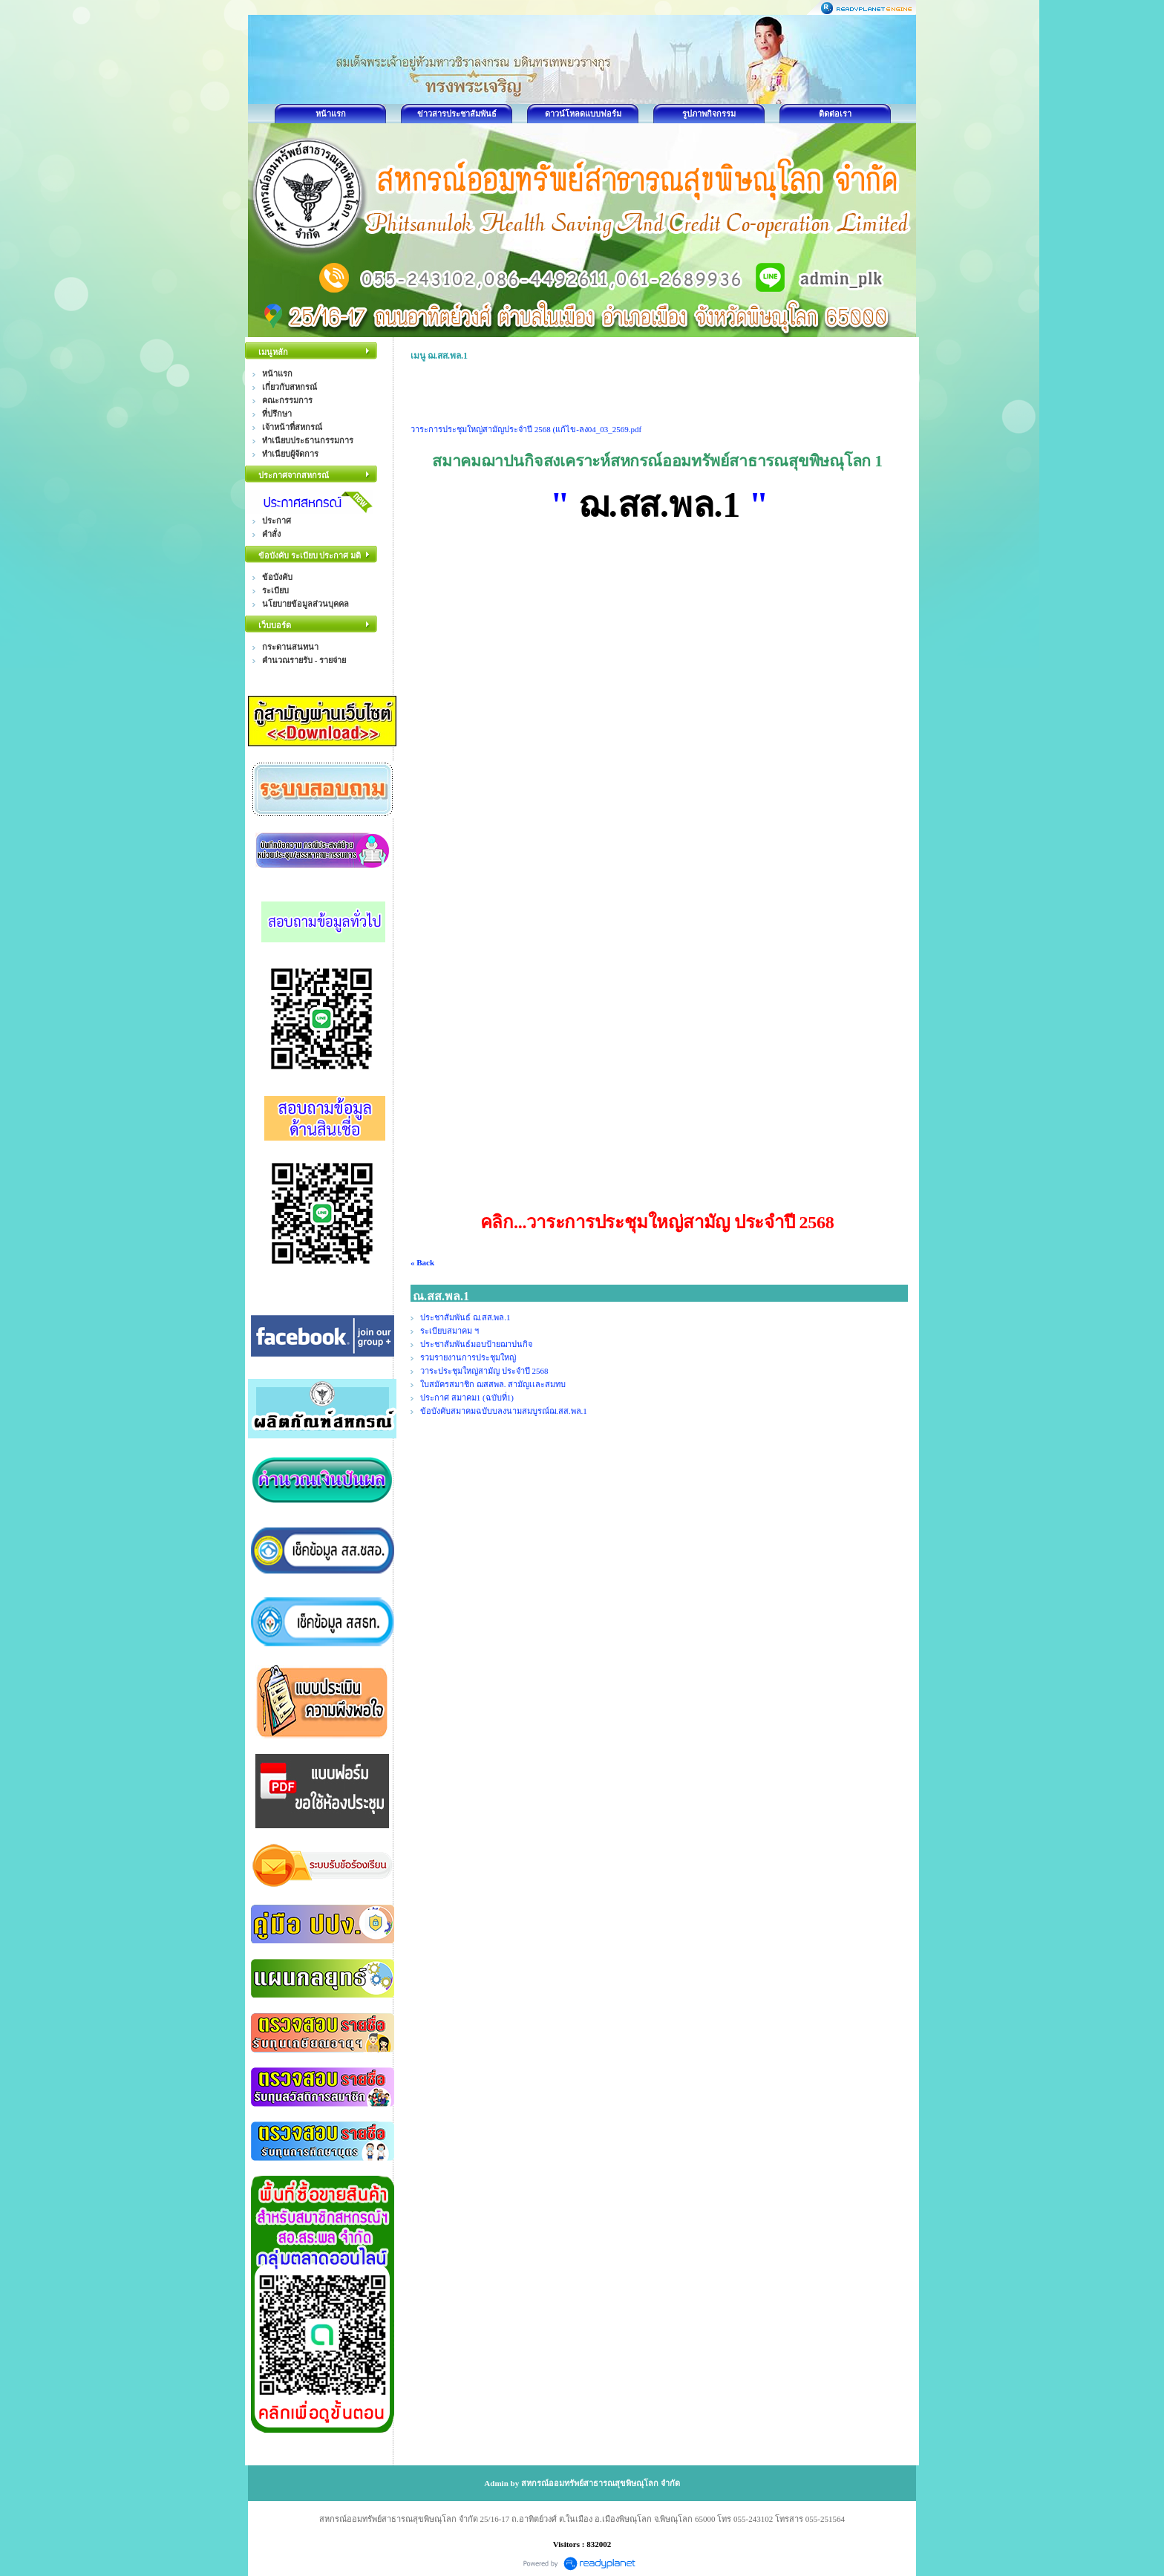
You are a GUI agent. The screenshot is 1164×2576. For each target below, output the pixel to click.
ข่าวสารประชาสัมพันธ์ (457, 113)
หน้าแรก (330, 113)
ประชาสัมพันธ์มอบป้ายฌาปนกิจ (476, 1344)
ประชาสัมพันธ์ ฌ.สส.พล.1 (465, 1317)
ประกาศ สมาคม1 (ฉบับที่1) (467, 1397)
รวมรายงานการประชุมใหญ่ (468, 1357)
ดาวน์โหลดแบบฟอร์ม (583, 113)
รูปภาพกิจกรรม (709, 113)
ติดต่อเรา (835, 113)
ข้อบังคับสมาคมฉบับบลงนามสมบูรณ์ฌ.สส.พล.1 (503, 1410)
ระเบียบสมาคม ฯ (450, 1330)
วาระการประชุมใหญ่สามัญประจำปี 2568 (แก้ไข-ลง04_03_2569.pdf (526, 429)
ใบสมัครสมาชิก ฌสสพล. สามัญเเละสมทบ (493, 1384)
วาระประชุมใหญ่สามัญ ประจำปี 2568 (484, 1370)
